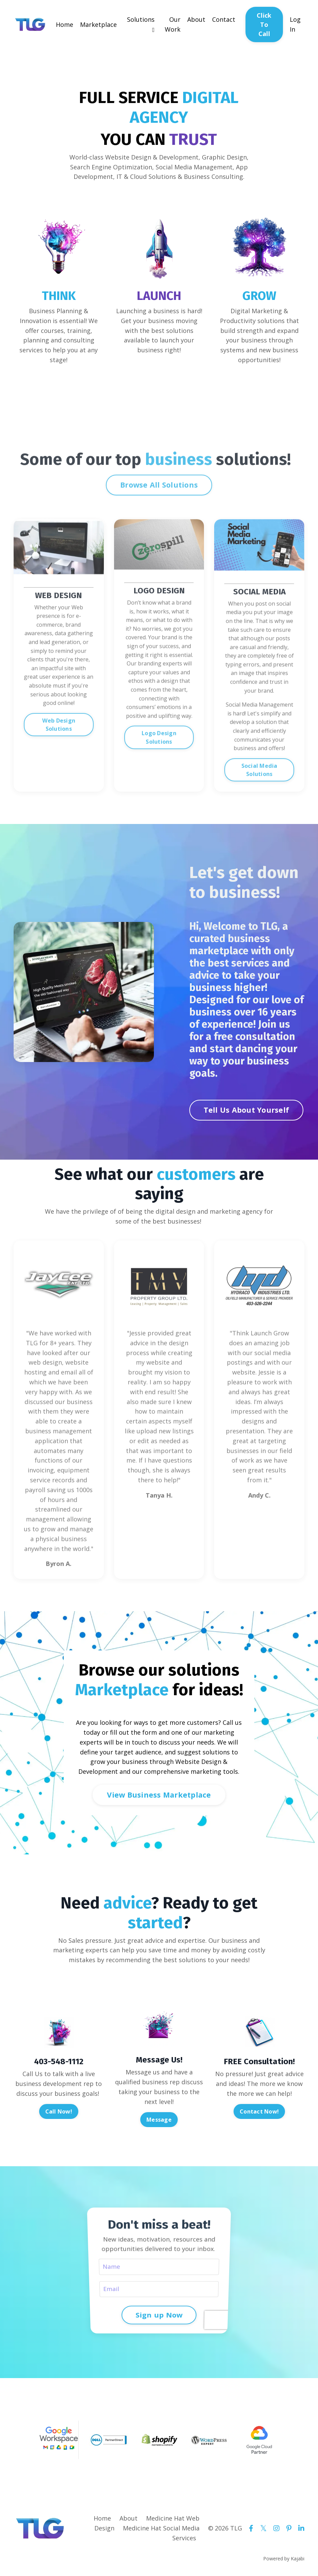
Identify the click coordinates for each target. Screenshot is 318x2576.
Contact (223, 19)
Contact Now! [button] (259, 2111)
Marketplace (98, 24)
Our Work (172, 24)
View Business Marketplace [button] (159, 1795)
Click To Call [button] (264, 24)
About (196, 19)
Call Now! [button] (58, 2111)
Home (64, 24)
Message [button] (159, 2119)
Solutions (141, 24)
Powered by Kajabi (283, 2558)
